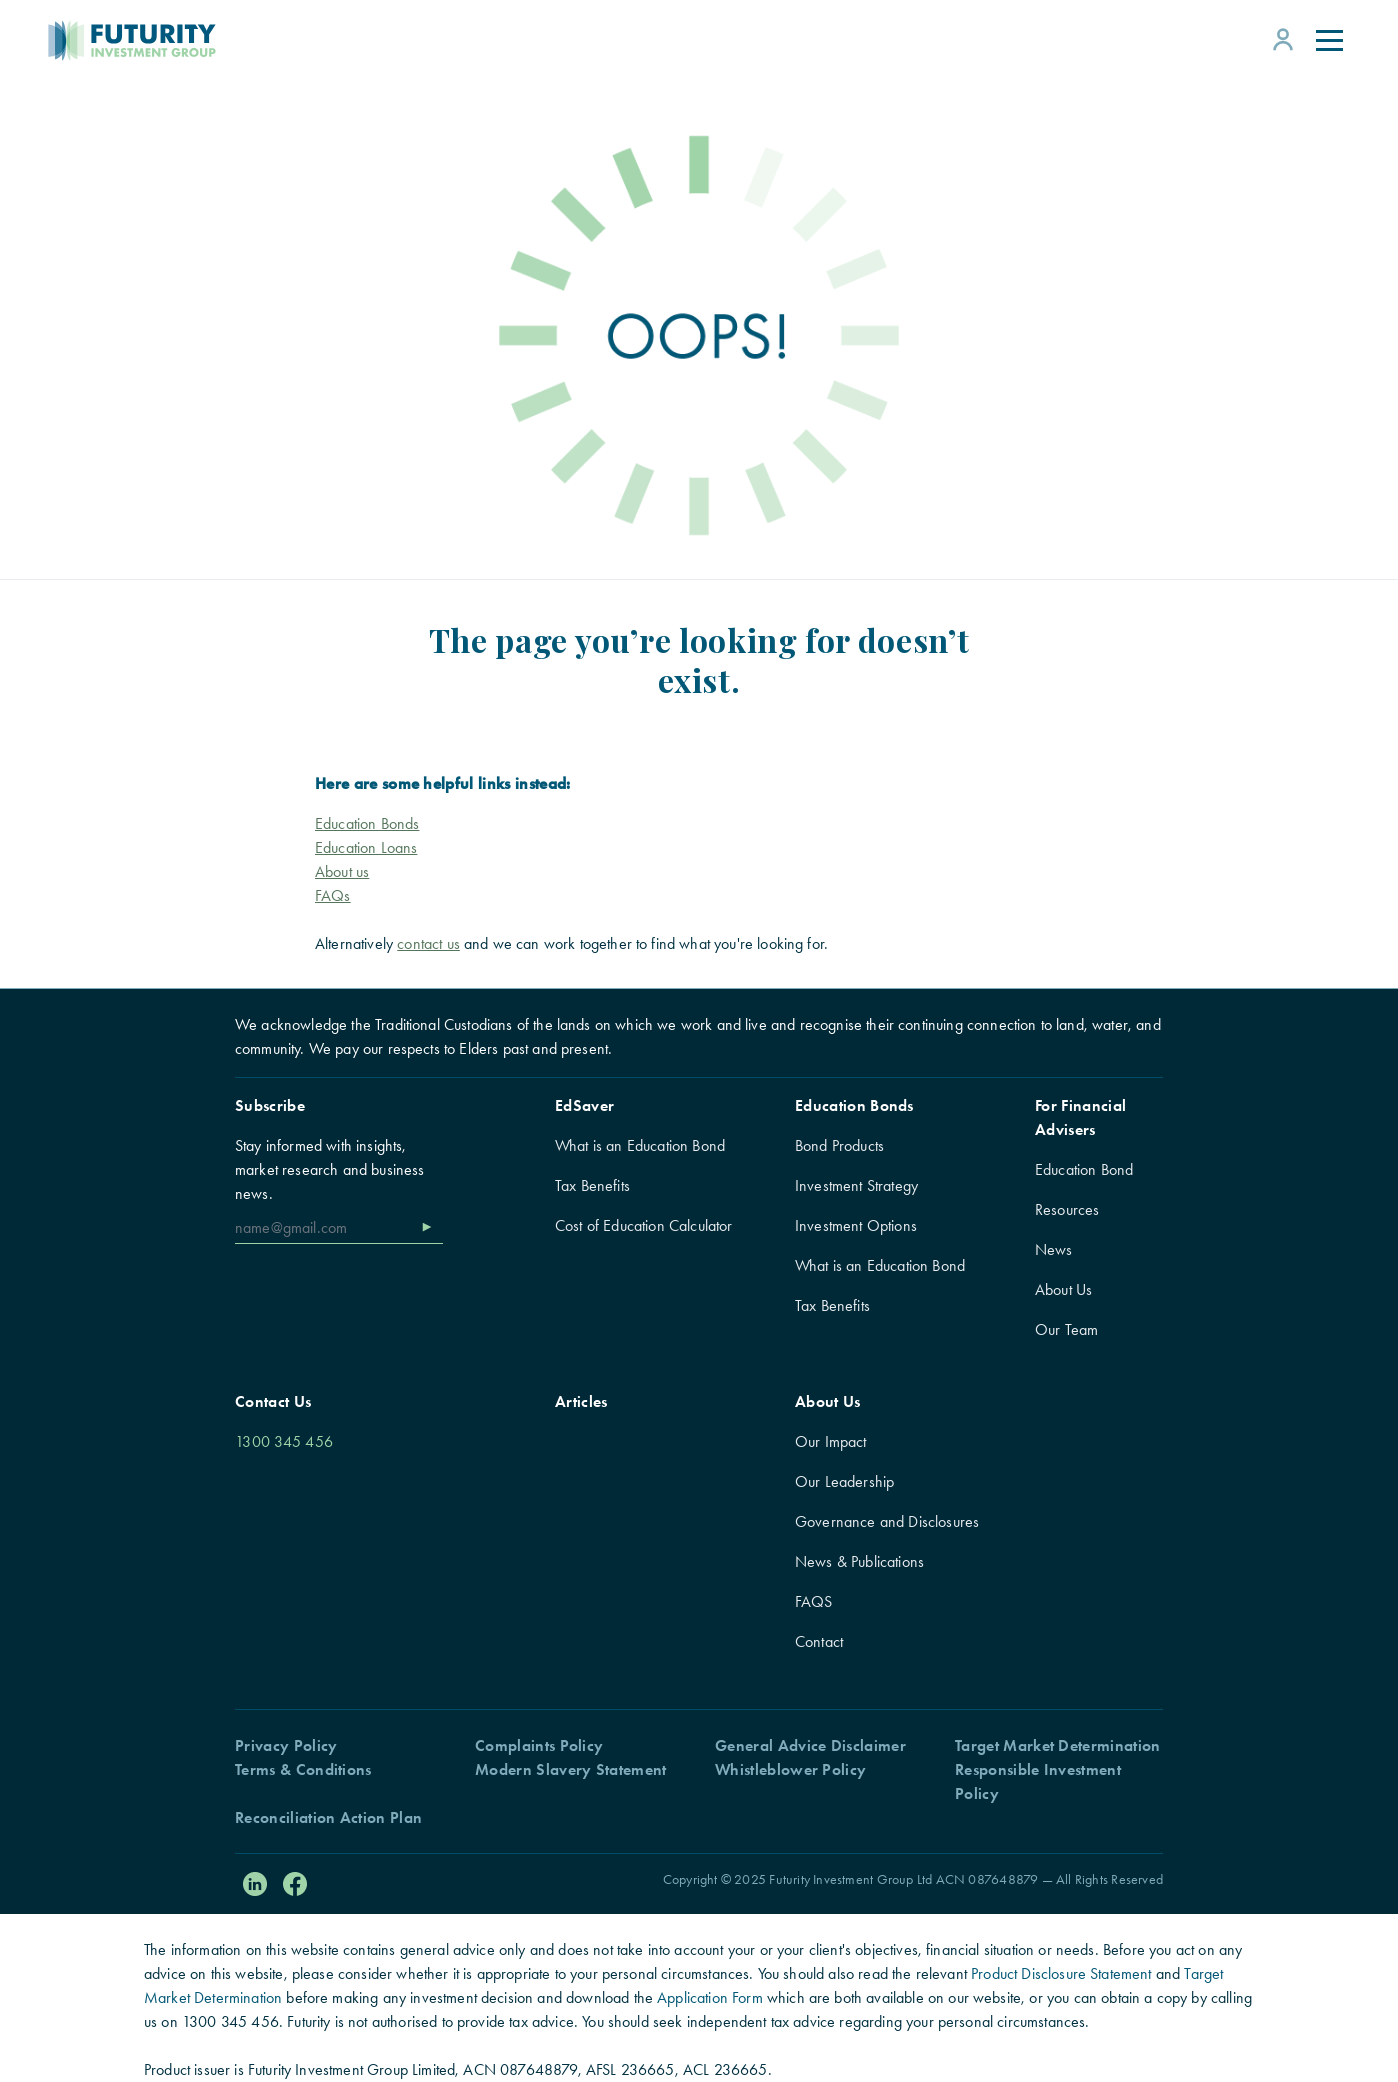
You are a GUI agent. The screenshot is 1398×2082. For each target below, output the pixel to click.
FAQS (814, 1601)
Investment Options (856, 1225)
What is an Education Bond (640, 1145)
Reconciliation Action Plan (328, 1817)
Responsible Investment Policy (1038, 1781)
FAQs (333, 895)
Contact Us (273, 1401)
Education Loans (366, 847)
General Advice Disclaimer (810, 1745)
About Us (1063, 1289)
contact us (428, 943)
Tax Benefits (592, 1185)
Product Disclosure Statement (1061, 1973)
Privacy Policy (286, 1745)
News (1054, 1249)
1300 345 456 (284, 1441)
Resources (1067, 1209)
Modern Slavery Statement (571, 1769)
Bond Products (839, 1145)
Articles (581, 1401)
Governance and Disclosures (887, 1521)
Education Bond (1084, 1169)
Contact (819, 1641)
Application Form (710, 1997)
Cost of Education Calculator (643, 1225)
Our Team (1066, 1329)
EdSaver (584, 1105)
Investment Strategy (856, 1185)
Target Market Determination (1058, 1745)
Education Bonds (854, 1105)
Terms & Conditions (303, 1769)
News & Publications (859, 1561)
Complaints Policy (539, 1745)
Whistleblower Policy (790, 1769)
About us (342, 871)
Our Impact (831, 1441)
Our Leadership (844, 1481)
